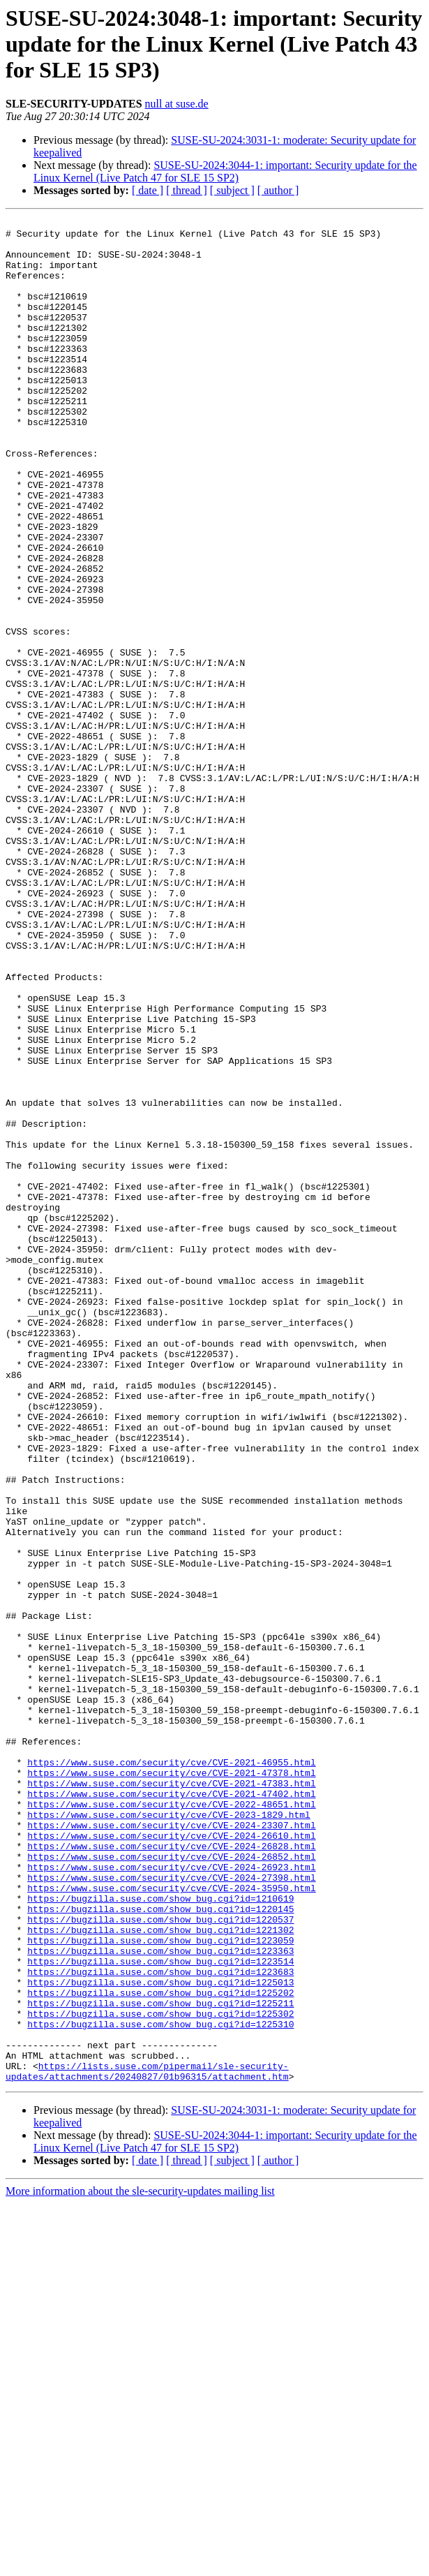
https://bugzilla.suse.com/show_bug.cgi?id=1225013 (160, 2336)
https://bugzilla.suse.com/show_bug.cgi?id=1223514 (160, 2310)
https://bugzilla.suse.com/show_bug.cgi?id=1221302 (160, 2273)
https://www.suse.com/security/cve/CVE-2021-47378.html (171, 2084)
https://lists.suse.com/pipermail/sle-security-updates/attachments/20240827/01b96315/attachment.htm (147, 2442)
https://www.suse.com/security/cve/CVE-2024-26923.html (171, 2197)
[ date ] (147, 190)
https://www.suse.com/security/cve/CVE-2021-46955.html (171, 2072)
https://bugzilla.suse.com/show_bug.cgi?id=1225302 (160, 2373)
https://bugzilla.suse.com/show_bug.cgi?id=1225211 (160, 2361)
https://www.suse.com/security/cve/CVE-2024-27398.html (171, 2210)
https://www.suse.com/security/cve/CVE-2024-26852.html (171, 2185)
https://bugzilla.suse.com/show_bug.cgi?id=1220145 (160, 2248)
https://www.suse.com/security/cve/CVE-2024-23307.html (171, 2147)
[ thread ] (186, 190)
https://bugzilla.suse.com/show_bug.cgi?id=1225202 (160, 2348)
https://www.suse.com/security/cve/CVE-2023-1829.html (168, 2135)
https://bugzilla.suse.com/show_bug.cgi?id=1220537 (160, 2260)
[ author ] (278, 190)
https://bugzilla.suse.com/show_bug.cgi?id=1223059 (160, 2285)
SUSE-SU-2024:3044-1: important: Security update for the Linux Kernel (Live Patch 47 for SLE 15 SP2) (225, 171)
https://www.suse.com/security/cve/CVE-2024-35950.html (171, 2222)
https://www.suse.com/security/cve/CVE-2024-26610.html (171, 2160)
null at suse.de (177, 104)
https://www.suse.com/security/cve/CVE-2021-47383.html (171, 2097)
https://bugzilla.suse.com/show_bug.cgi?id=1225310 (160, 2386)
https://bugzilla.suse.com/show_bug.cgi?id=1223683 (160, 2323)
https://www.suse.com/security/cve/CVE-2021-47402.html (171, 2109)
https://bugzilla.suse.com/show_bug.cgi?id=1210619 (160, 2235)
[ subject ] (232, 190)
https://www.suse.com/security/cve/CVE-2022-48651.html (171, 2122)
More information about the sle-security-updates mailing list (140, 2564)
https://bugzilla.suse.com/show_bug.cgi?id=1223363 (160, 2298)
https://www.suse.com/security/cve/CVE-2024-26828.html (171, 2172)
